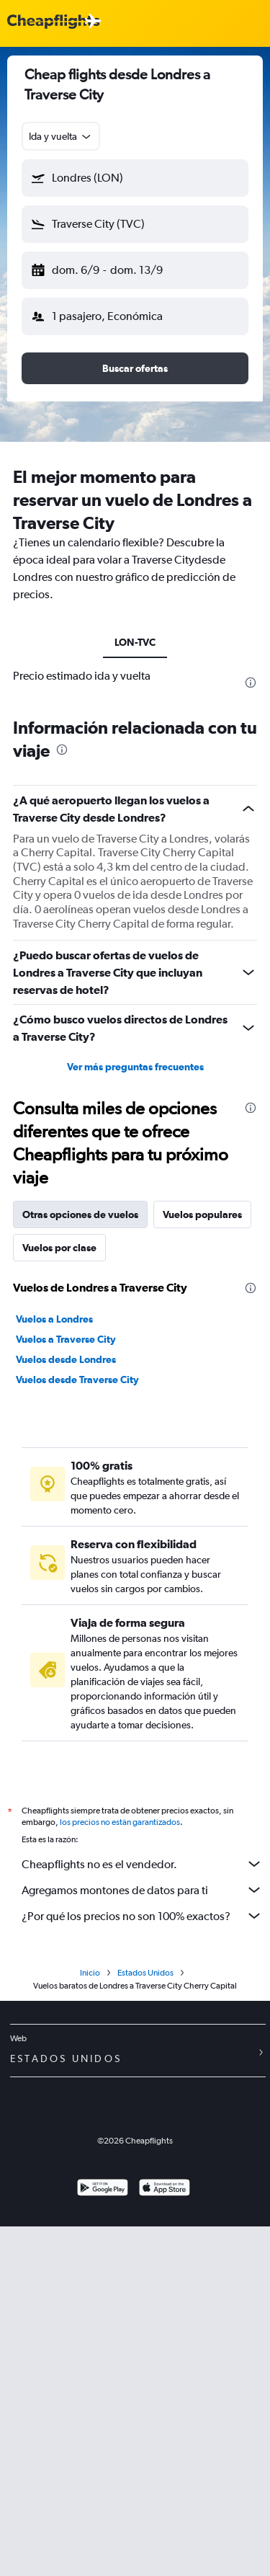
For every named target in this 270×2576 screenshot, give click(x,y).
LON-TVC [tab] (135, 642)
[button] (135, 178)
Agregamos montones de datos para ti (142, 1889)
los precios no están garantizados (120, 1822)
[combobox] (61, 136)
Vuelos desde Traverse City (77, 1379)
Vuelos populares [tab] (202, 1214)
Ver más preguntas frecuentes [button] (135, 1066)
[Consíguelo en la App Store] (164, 2189)
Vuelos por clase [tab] (59, 1247)
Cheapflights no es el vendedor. (142, 1864)
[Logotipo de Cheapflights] (53, 22)
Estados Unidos (145, 1973)
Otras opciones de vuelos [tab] (80, 1214)
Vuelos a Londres (54, 1319)
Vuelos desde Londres (66, 1359)
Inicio (90, 1973)
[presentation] (250, 682)
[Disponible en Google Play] (102, 2189)
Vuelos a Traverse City (66, 1339)
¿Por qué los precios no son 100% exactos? (142, 1915)
